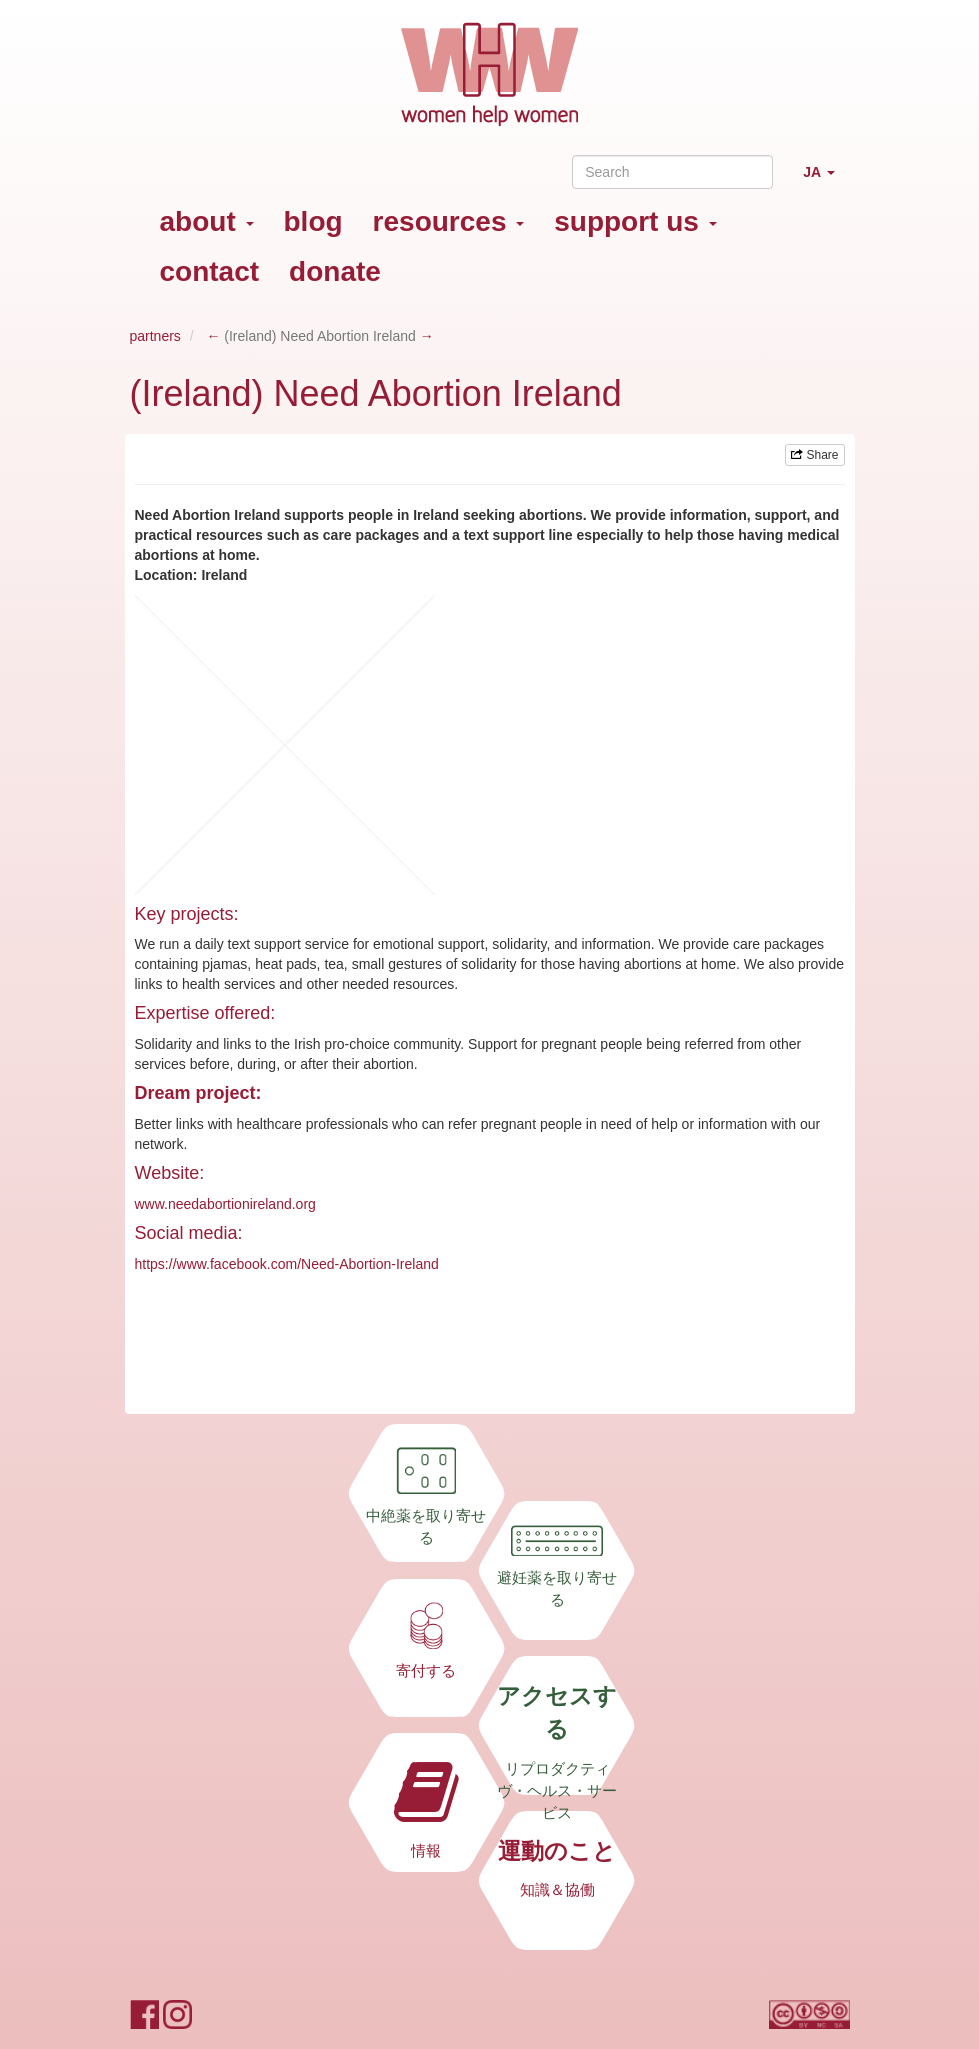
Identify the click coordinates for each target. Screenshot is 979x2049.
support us (635, 221)
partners (155, 336)
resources (449, 221)
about (207, 221)
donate (335, 271)
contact (210, 271)
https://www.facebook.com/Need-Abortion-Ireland (287, 1264)
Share (814, 455)
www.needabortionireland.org (225, 1204)
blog (313, 221)
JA (826, 180)
